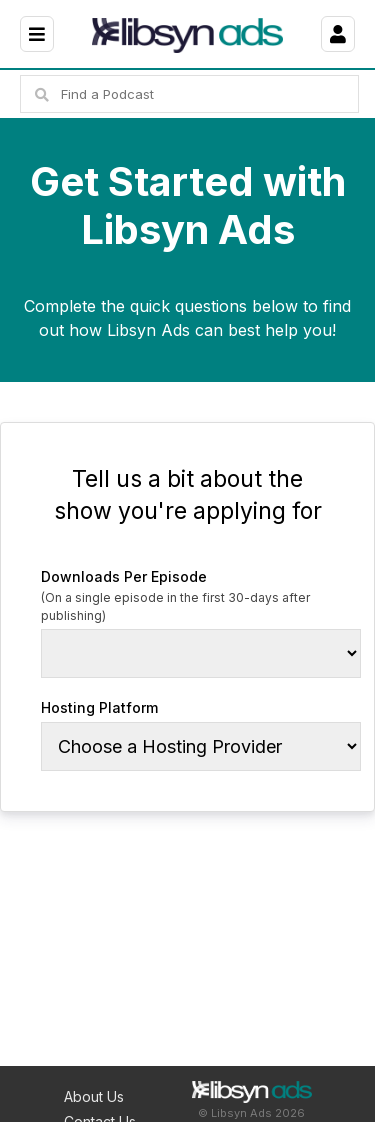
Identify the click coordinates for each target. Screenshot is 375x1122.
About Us (94, 1096)
